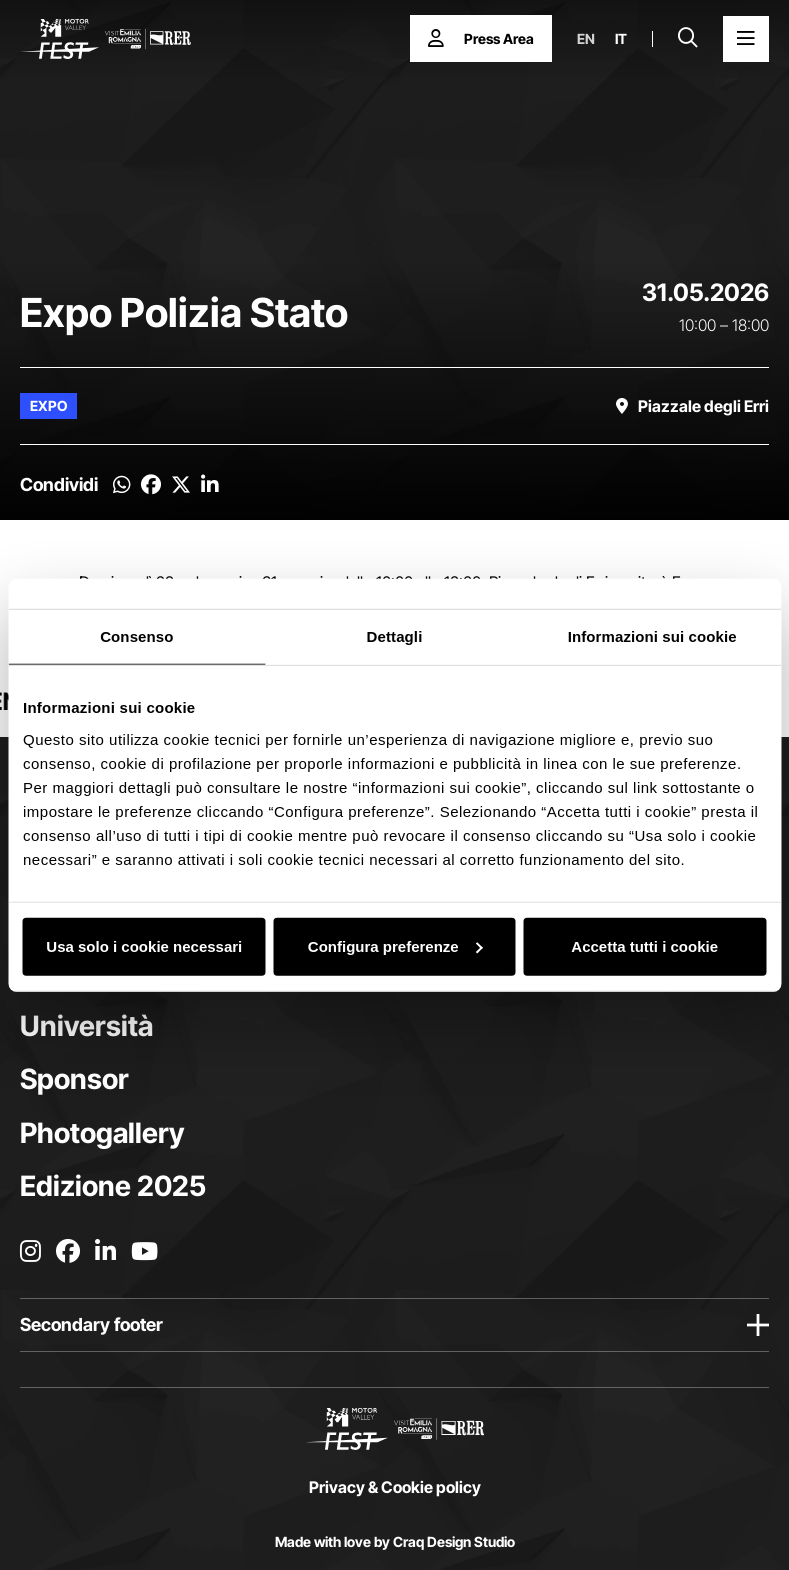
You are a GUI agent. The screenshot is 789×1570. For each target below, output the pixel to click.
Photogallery (102, 1133)
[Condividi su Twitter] (181, 485)
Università (86, 1026)
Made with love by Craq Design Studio (395, 1542)
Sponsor (74, 1079)
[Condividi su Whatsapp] (122, 485)
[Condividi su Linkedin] (210, 485)
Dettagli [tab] (395, 636)
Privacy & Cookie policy (395, 1487)
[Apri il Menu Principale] (746, 39)
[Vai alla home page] (105, 39)
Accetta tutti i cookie (644, 945)
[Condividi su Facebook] (151, 485)
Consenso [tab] (136, 636)
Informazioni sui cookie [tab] (652, 636)
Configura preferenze (395, 945)
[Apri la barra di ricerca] (688, 39)
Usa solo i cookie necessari (144, 945)
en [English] (586, 39)
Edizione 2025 (113, 1186)
